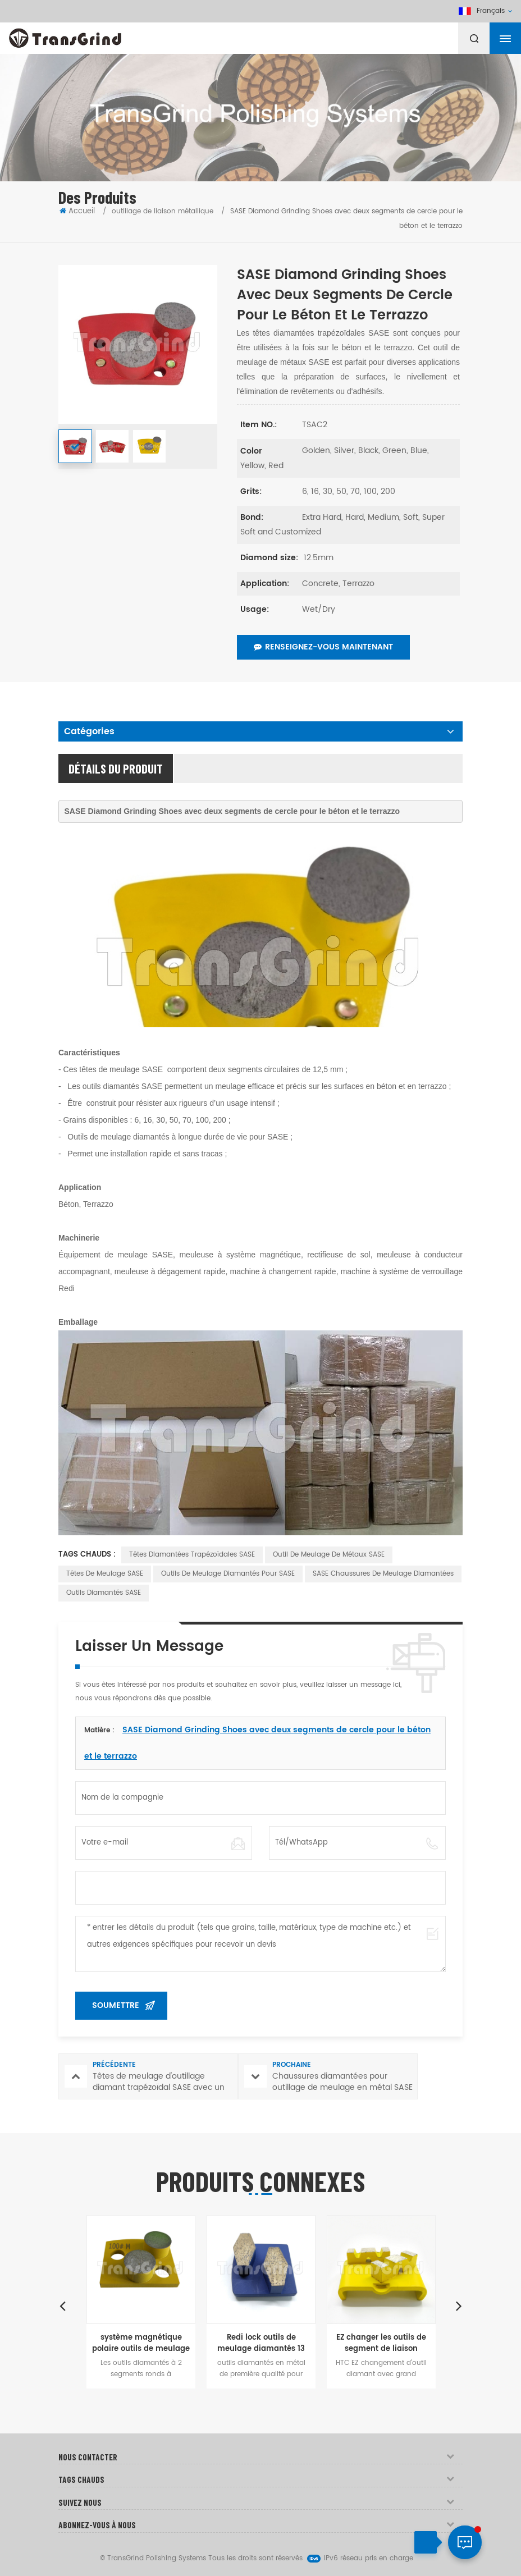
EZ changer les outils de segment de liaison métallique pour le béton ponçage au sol (381, 2343)
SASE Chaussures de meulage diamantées (383, 1573)
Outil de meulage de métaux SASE (329, 1554)
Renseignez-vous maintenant (323, 646)
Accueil (77, 211)
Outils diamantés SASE (103, 1592)
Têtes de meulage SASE (104, 1573)
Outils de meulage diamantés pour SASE (228, 1573)
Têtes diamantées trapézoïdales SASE (192, 1554)
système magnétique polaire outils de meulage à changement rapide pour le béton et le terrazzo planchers (141, 2343)
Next (458, 2305)
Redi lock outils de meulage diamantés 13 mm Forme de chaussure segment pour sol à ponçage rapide (261, 2343)
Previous (62, 2305)
